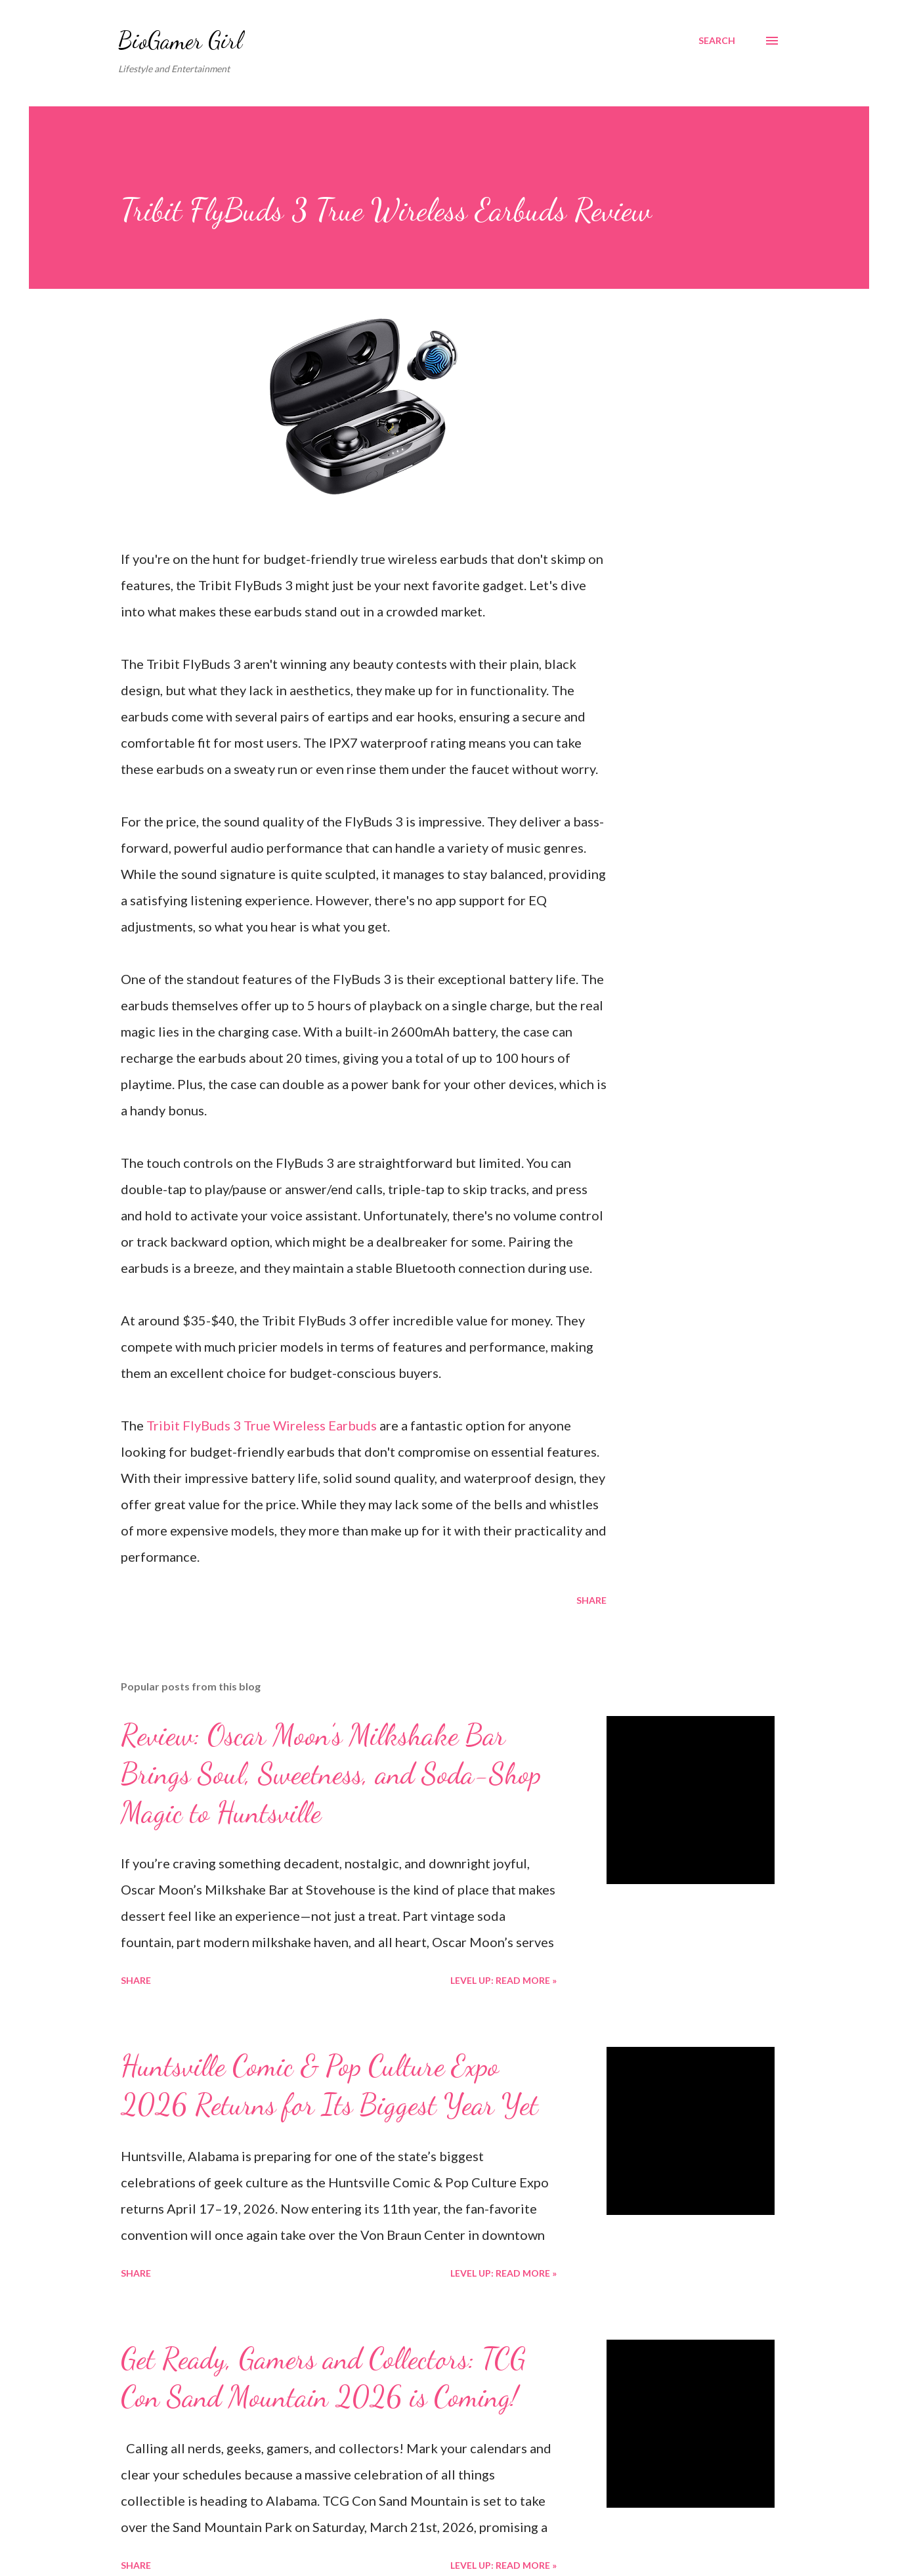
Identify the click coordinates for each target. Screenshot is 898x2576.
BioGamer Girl (180, 40)
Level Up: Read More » (503, 1980)
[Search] (716, 41)
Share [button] (591, 1600)
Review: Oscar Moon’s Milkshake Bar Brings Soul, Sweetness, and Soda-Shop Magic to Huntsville (331, 1773)
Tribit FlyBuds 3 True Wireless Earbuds (261, 1425)
